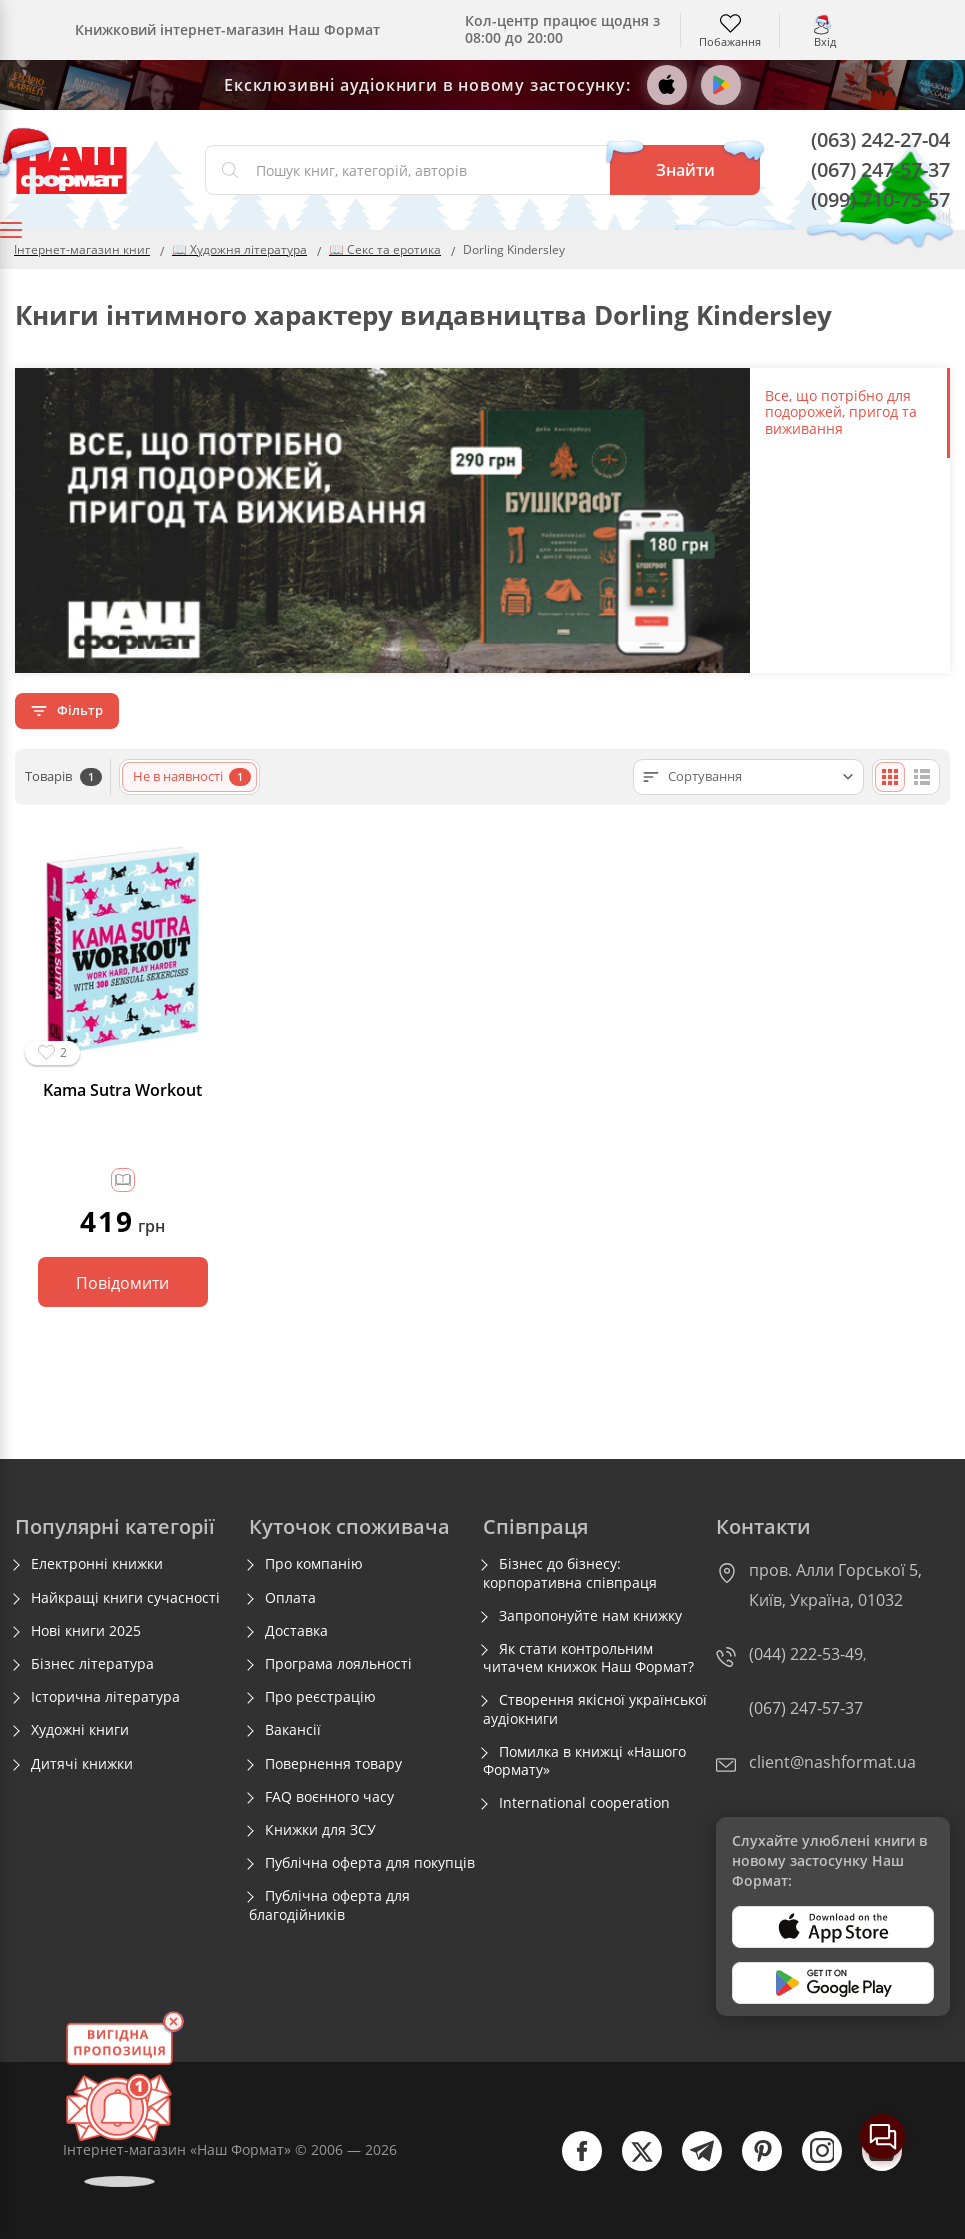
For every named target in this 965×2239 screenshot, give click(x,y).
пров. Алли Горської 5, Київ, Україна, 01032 (835, 1585)
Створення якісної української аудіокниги (595, 1709)
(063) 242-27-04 (880, 139)
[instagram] (812, 2166)
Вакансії (293, 1730)
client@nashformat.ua (832, 1762)
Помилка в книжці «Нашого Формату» (584, 1761)
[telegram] (692, 2166)
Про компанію (314, 1564)
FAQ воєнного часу (329, 1797)
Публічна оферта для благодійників (329, 1905)
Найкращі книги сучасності (125, 1598)
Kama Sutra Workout (122, 1090)
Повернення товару (333, 1764)
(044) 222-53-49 (806, 1654)
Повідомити (122, 1283)
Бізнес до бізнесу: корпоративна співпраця (570, 1573)
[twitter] (632, 2166)
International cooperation (584, 1803)
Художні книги (80, 1730)
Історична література (105, 1697)
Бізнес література (92, 1664)
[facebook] (572, 2166)
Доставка (296, 1631)
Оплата (290, 1598)
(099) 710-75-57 (880, 199)
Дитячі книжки (82, 1764)
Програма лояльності (338, 1664)
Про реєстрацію (320, 1697)
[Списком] (922, 777)
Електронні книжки (97, 1564)
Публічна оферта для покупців (370, 1863)
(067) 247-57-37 (880, 169)
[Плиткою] (890, 777)
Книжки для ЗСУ (320, 1830)
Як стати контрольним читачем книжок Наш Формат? (588, 1658)
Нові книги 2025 (86, 1631)
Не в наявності (192, 776)
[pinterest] (752, 2166)
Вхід (825, 40)
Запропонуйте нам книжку (590, 1616)
